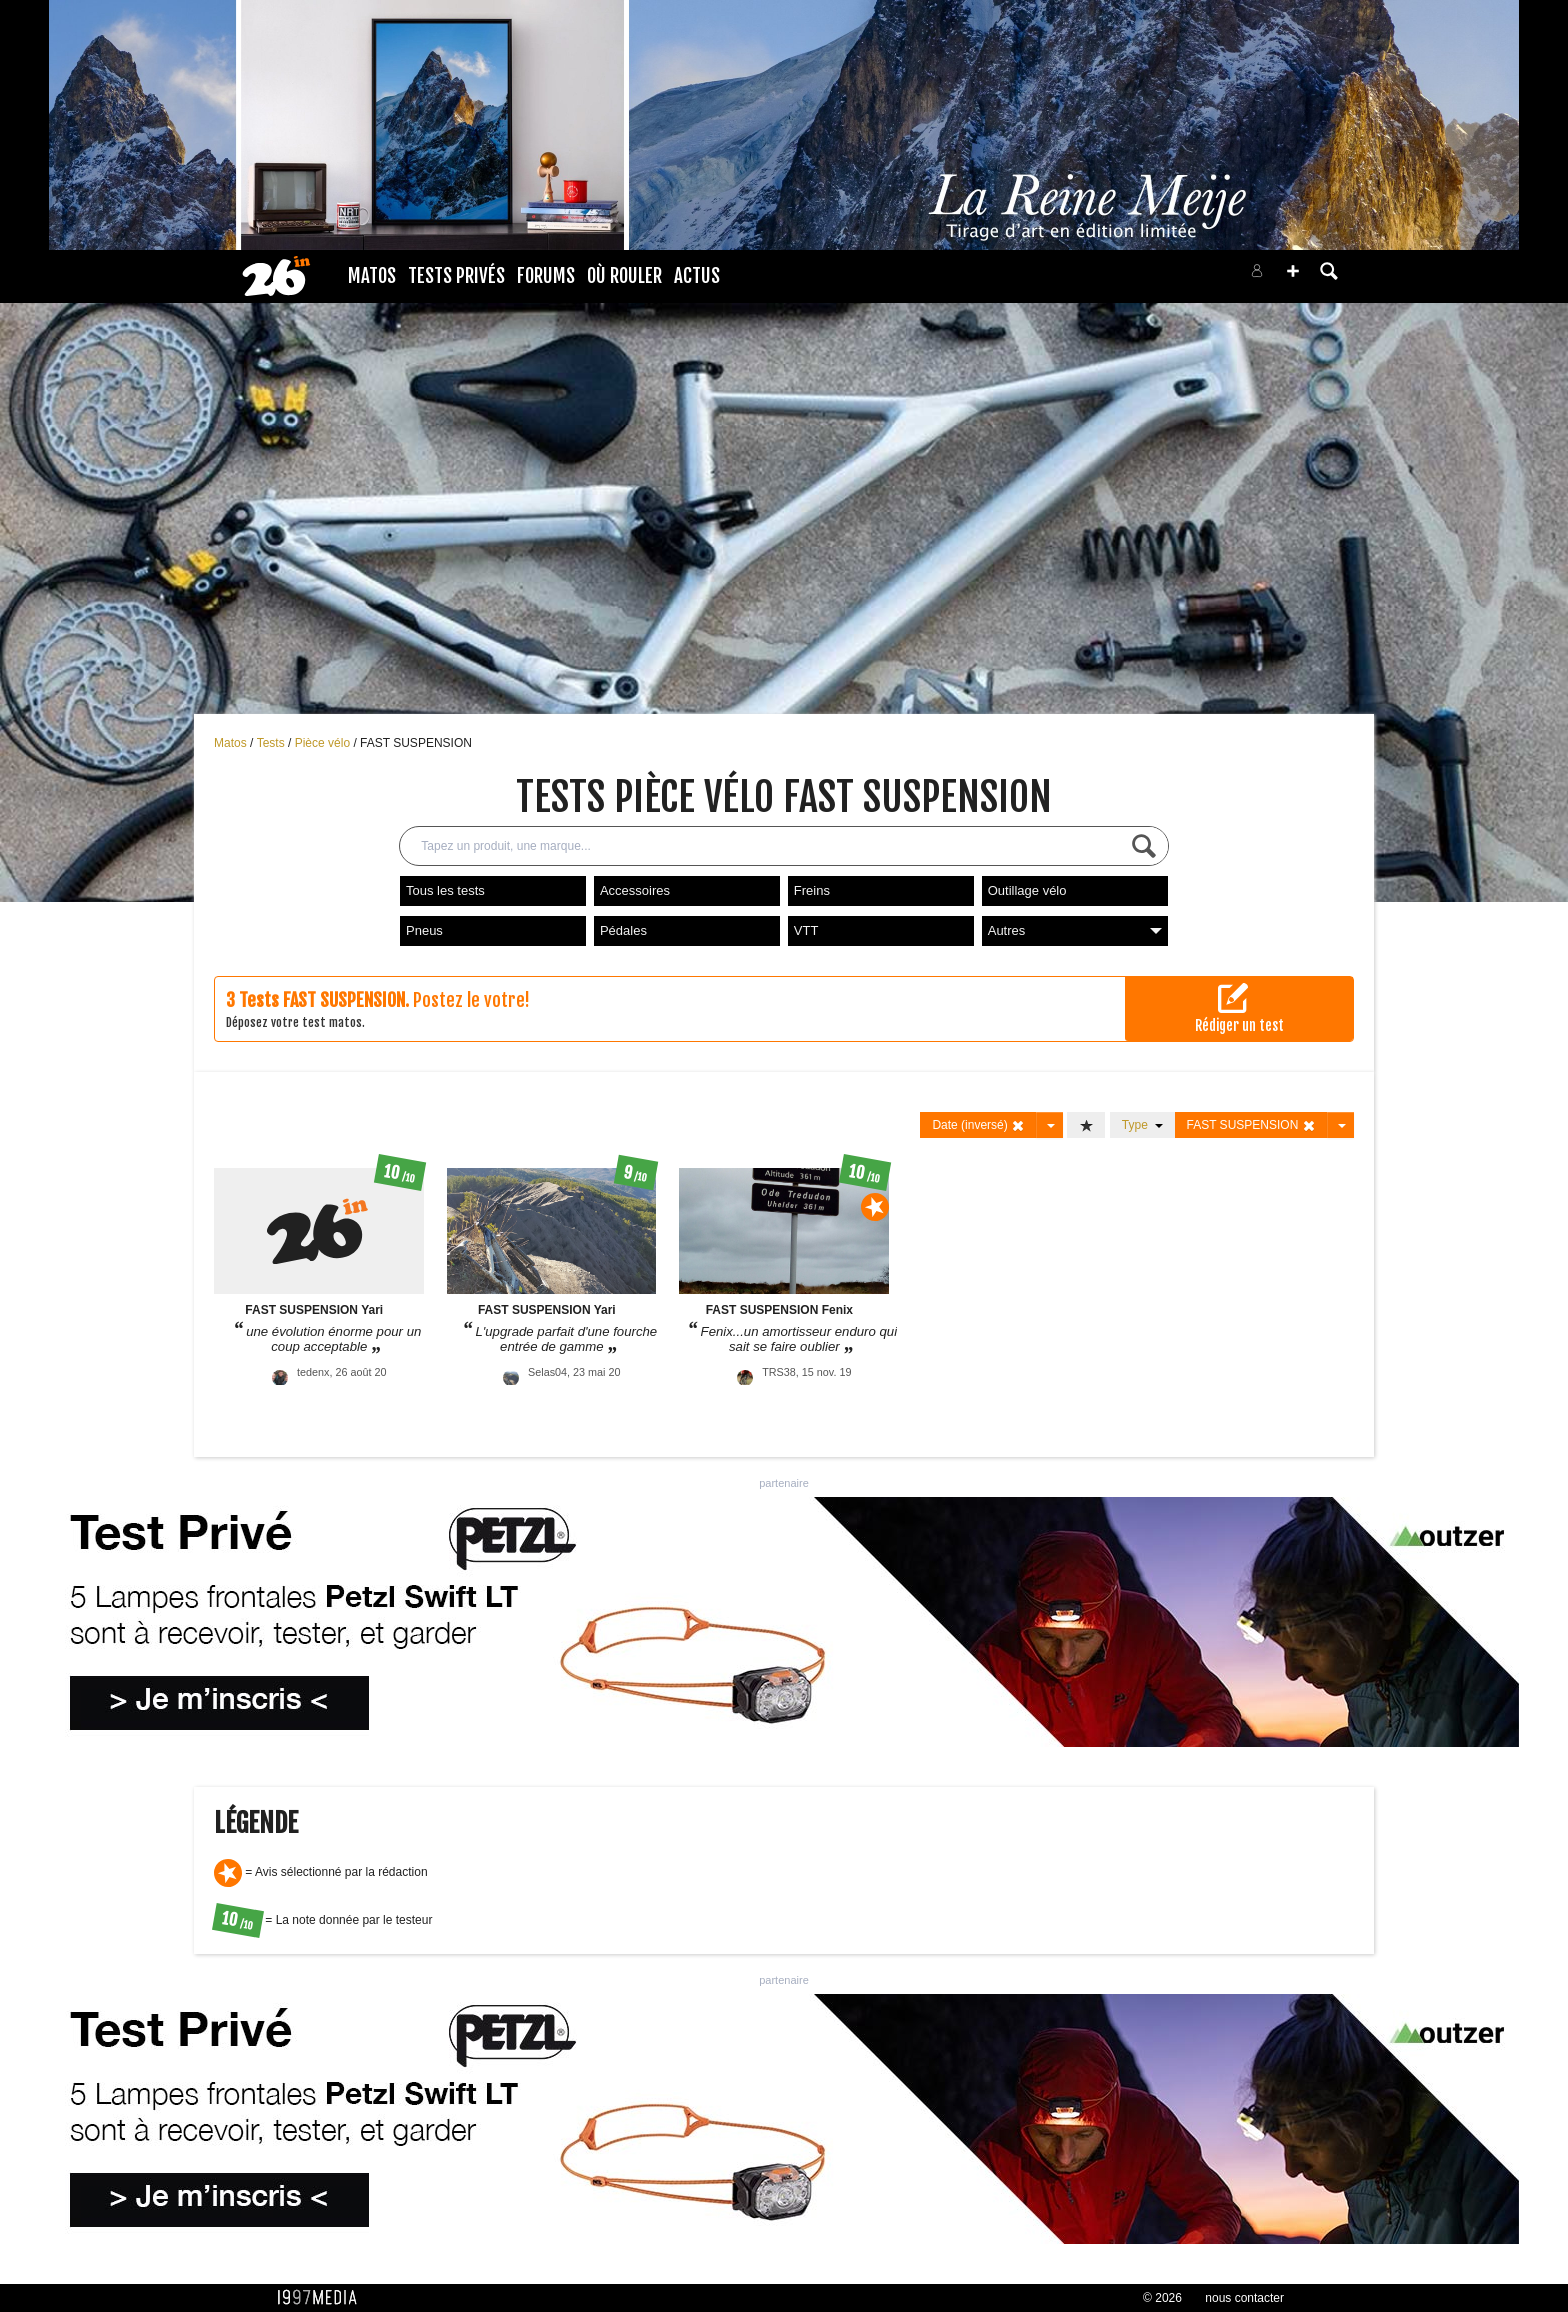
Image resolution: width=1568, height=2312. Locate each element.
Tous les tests (445, 890)
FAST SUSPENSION (416, 743)
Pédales (623, 930)
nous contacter (1244, 2298)
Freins (812, 890)
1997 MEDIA (323, 2298)
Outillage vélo (1027, 890)
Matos (372, 276)
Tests (272, 743)
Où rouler (624, 276)
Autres (1075, 930)
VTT (806, 930)
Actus (697, 276)
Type (1142, 1125)
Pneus (424, 930)
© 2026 (1162, 2298)
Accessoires (635, 890)
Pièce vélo (324, 743)
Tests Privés (456, 276)
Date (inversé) (978, 1125)
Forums (546, 276)
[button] (1293, 271)
